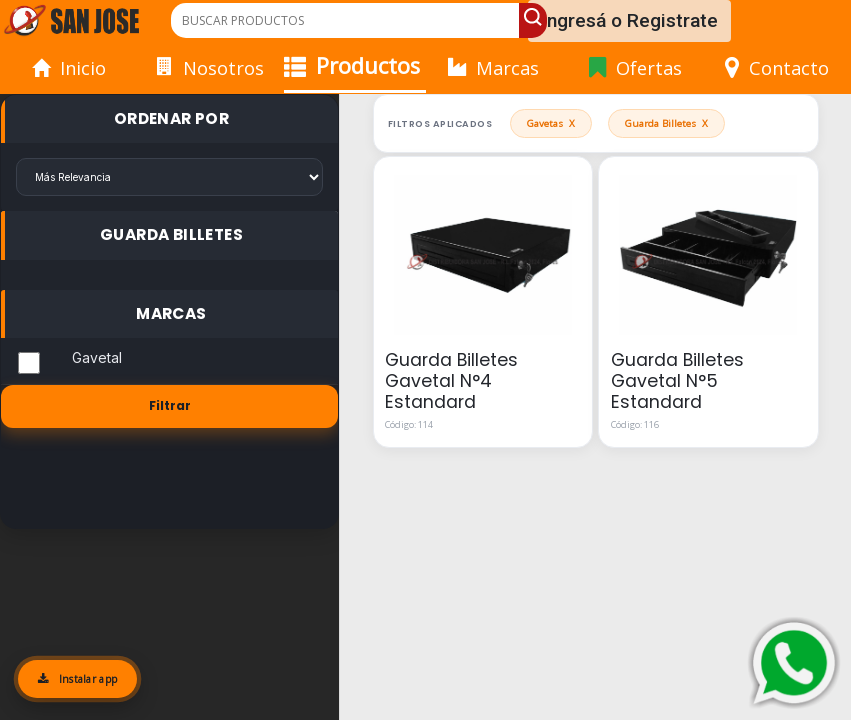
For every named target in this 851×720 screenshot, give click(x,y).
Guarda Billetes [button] (171, 234)
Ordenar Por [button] (171, 118)
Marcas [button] (171, 313)
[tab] (169, 119)
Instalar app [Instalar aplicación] (77, 679)
